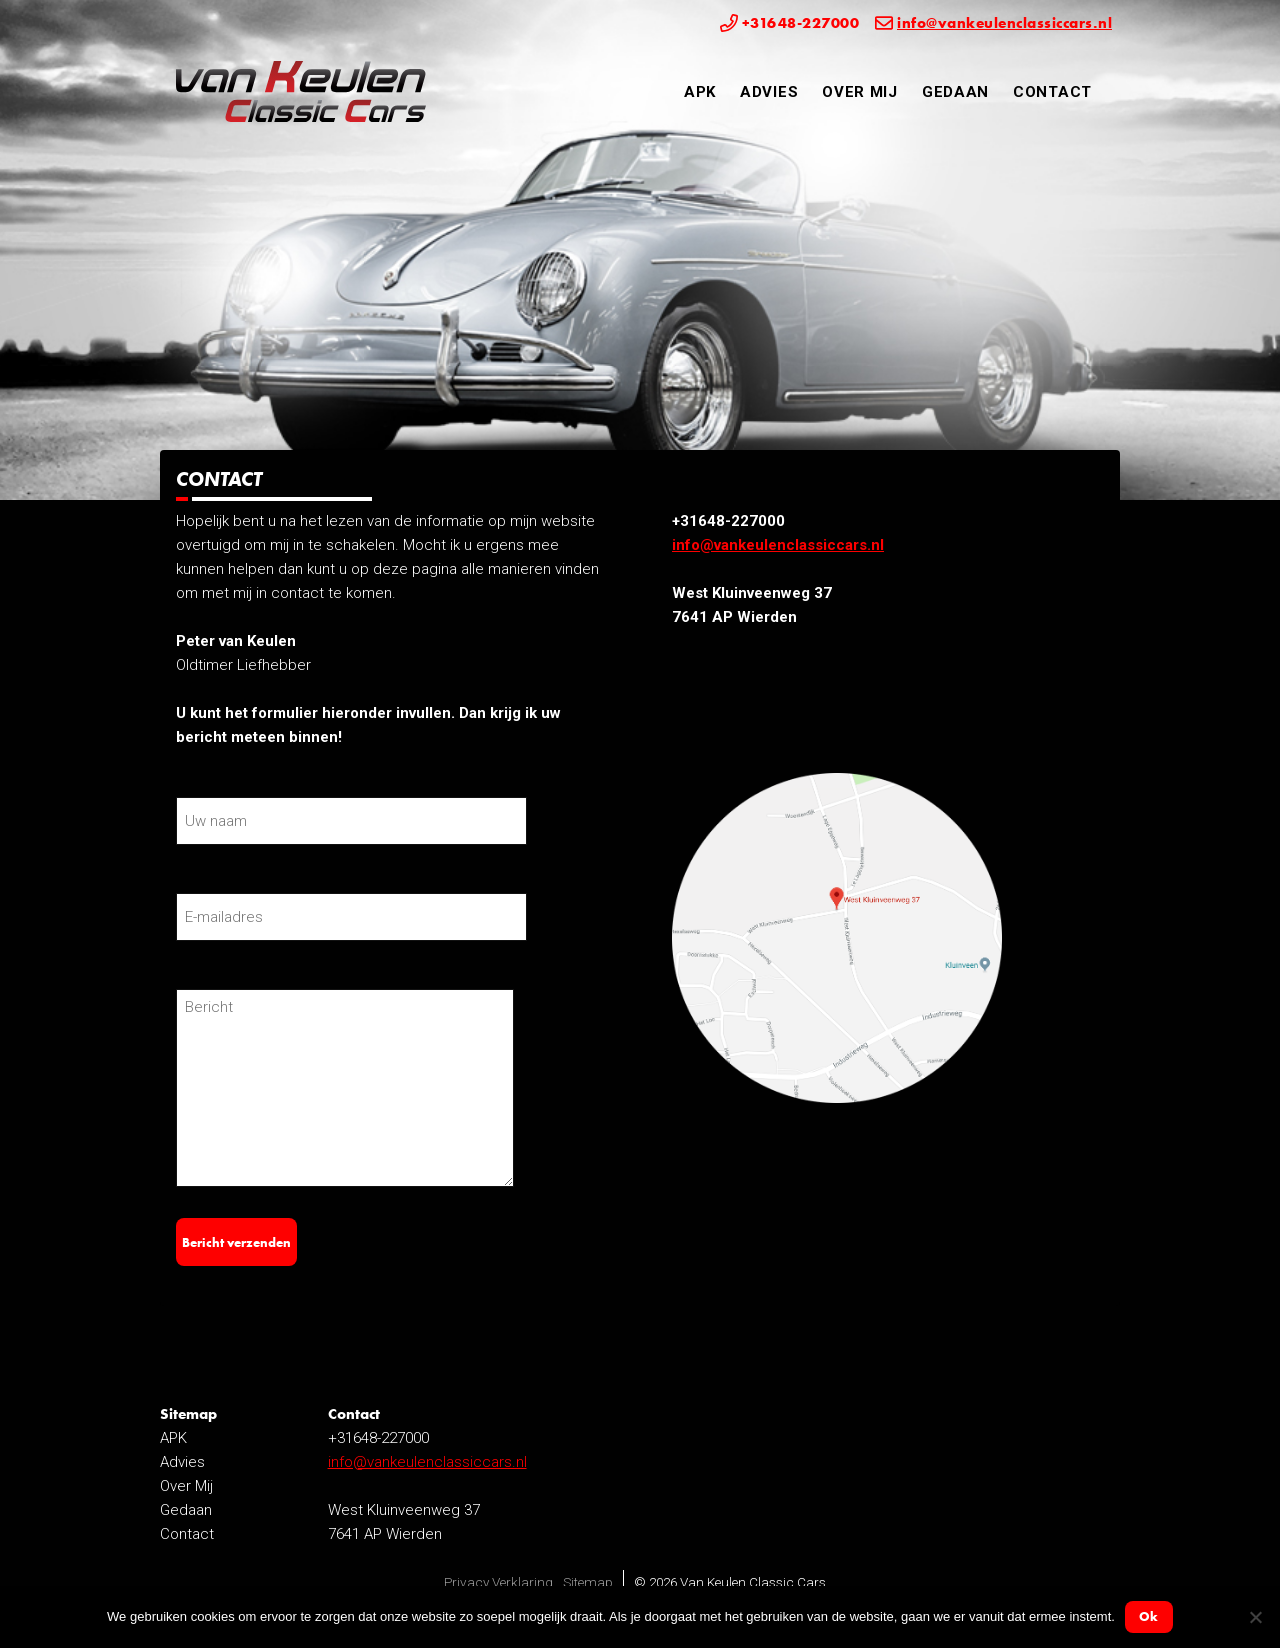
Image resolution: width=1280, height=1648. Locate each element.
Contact (1052, 92)
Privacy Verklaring (498, 1582)
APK (700, 92)
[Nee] (1255, 1617)
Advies (769, 92)
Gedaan (955, 92)
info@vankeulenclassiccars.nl (778, 545)
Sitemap (588, 1582)
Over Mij (860, 92)
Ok (1148, 1616)
